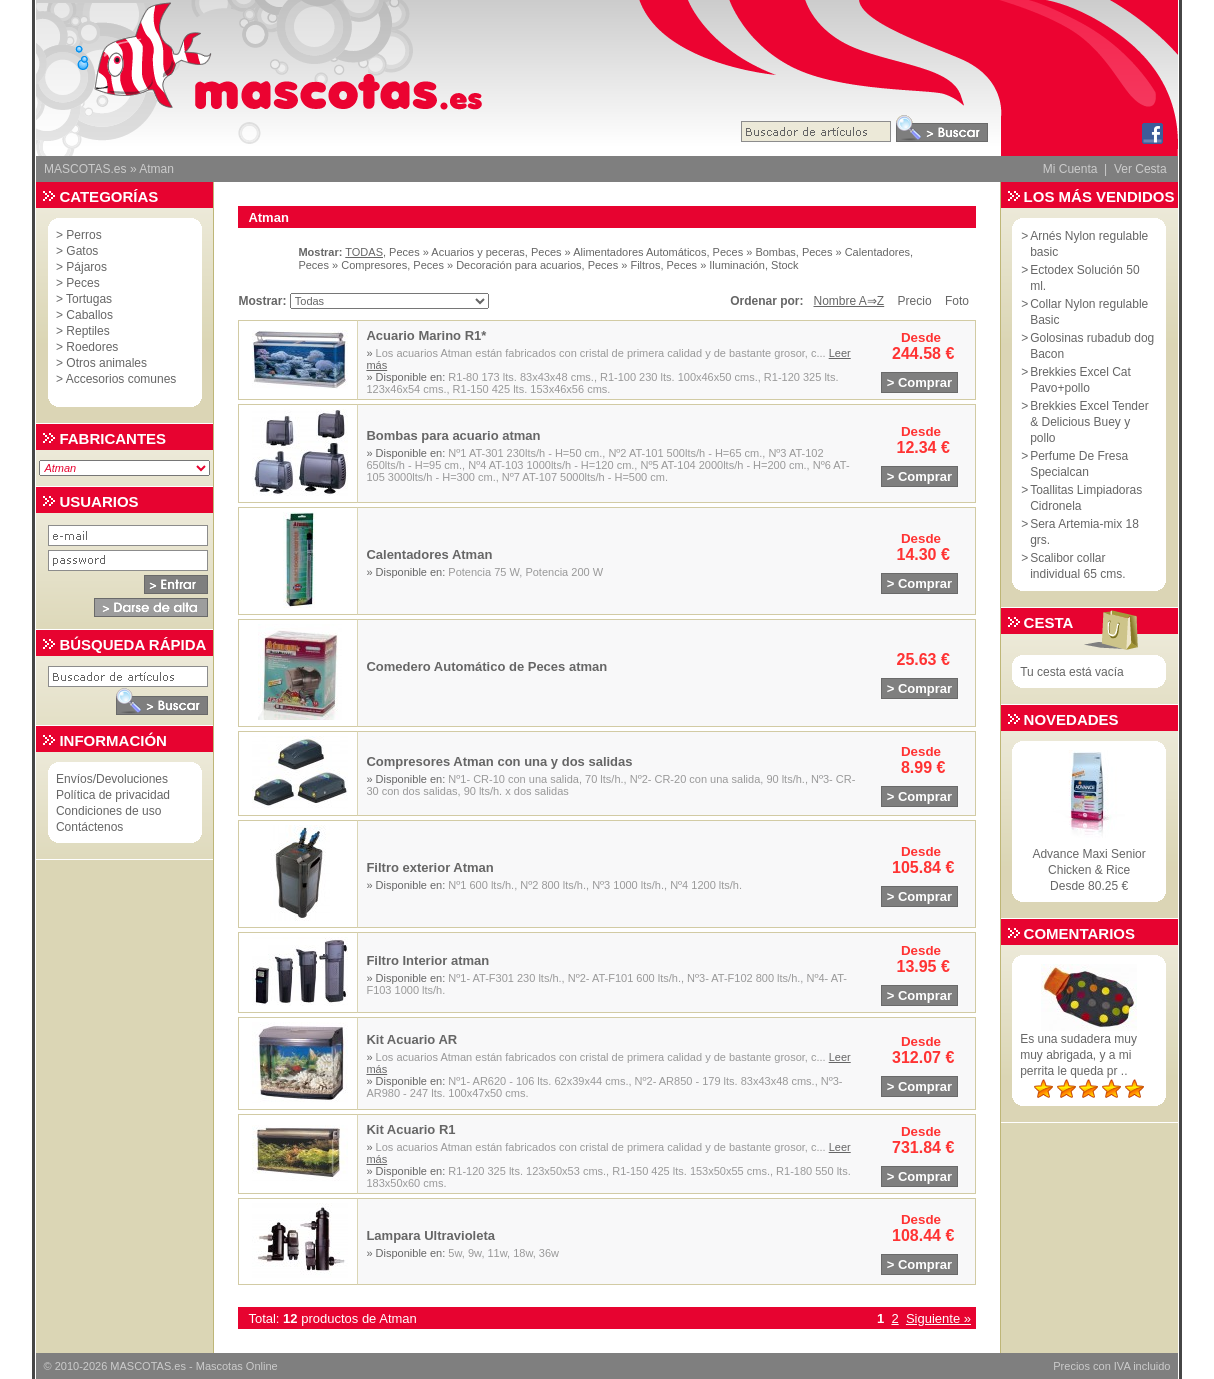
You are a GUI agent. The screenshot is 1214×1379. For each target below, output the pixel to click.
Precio (915, 301)
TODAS (364, 252)
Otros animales (106, 363)
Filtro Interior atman (427, 960)
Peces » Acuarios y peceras (457, 252)
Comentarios (1079, 933)
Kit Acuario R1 (410, 1129)
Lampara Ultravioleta (430, 1235)
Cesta (1049, 622)
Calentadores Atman (429, 554)
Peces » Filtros (624, 265)
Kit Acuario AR (411, 1039)
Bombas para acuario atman (453, 435)
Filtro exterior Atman (429, 867)
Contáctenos (89, 827)
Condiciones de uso (108, 811)
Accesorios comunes (121, 379)
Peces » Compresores (352, 265)
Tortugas (89, 299)
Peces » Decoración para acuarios (497, 265)
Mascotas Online (237, 1366)
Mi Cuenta (1070, 169)
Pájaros (86, 267)
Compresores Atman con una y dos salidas (499, 761)
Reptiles (87, 331)
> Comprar (919, 382)
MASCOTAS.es (85, 169)
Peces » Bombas (754, 252)
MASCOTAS (140, 1366)
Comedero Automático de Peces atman (486, 666)
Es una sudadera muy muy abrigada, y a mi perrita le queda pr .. (1078, 1055)
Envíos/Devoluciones (112, 779)
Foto (957, 301)
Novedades (1071, 719)
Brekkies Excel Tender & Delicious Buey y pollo (1089, 422)
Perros (83, 235)
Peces (82, 283)
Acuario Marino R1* (426, 335)
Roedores (92, 347)
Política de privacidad (113, 795)
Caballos (89, 315)
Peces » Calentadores (856, 252)
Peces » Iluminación (716, 265)
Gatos (82, 251)
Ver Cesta (1140, 169)
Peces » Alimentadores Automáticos (618, 252)
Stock (785, 265)
